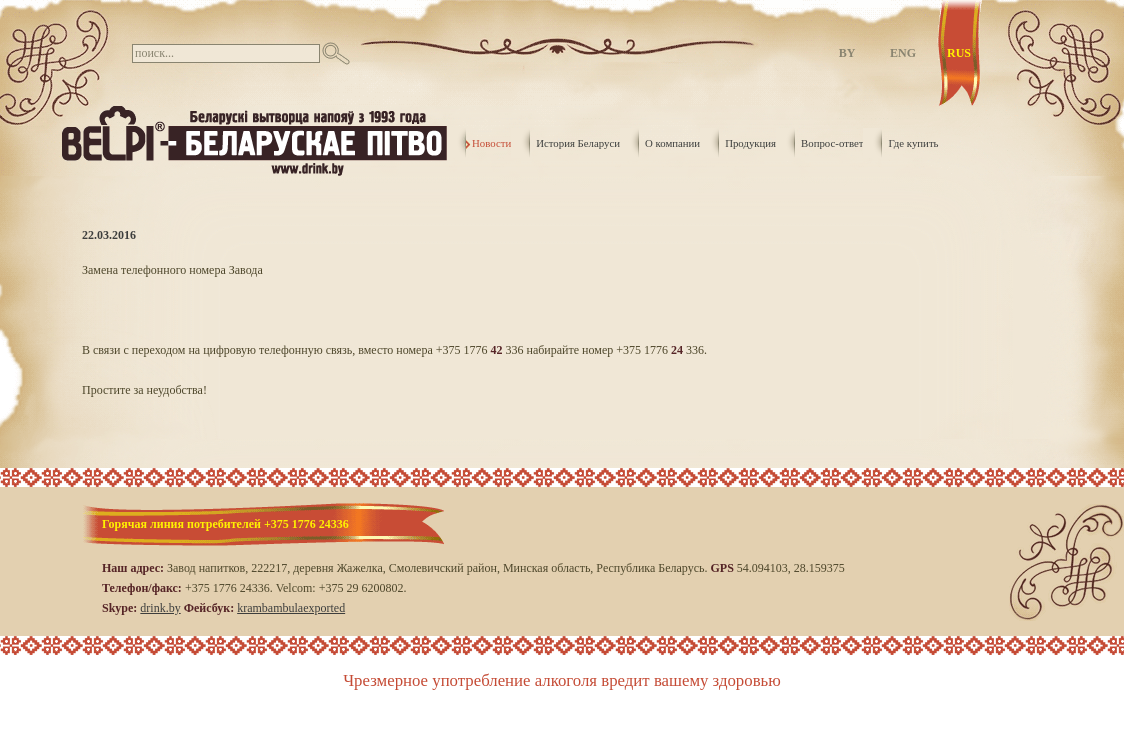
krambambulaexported (291, 608)
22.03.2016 (109, 235)
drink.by (160, 608)
